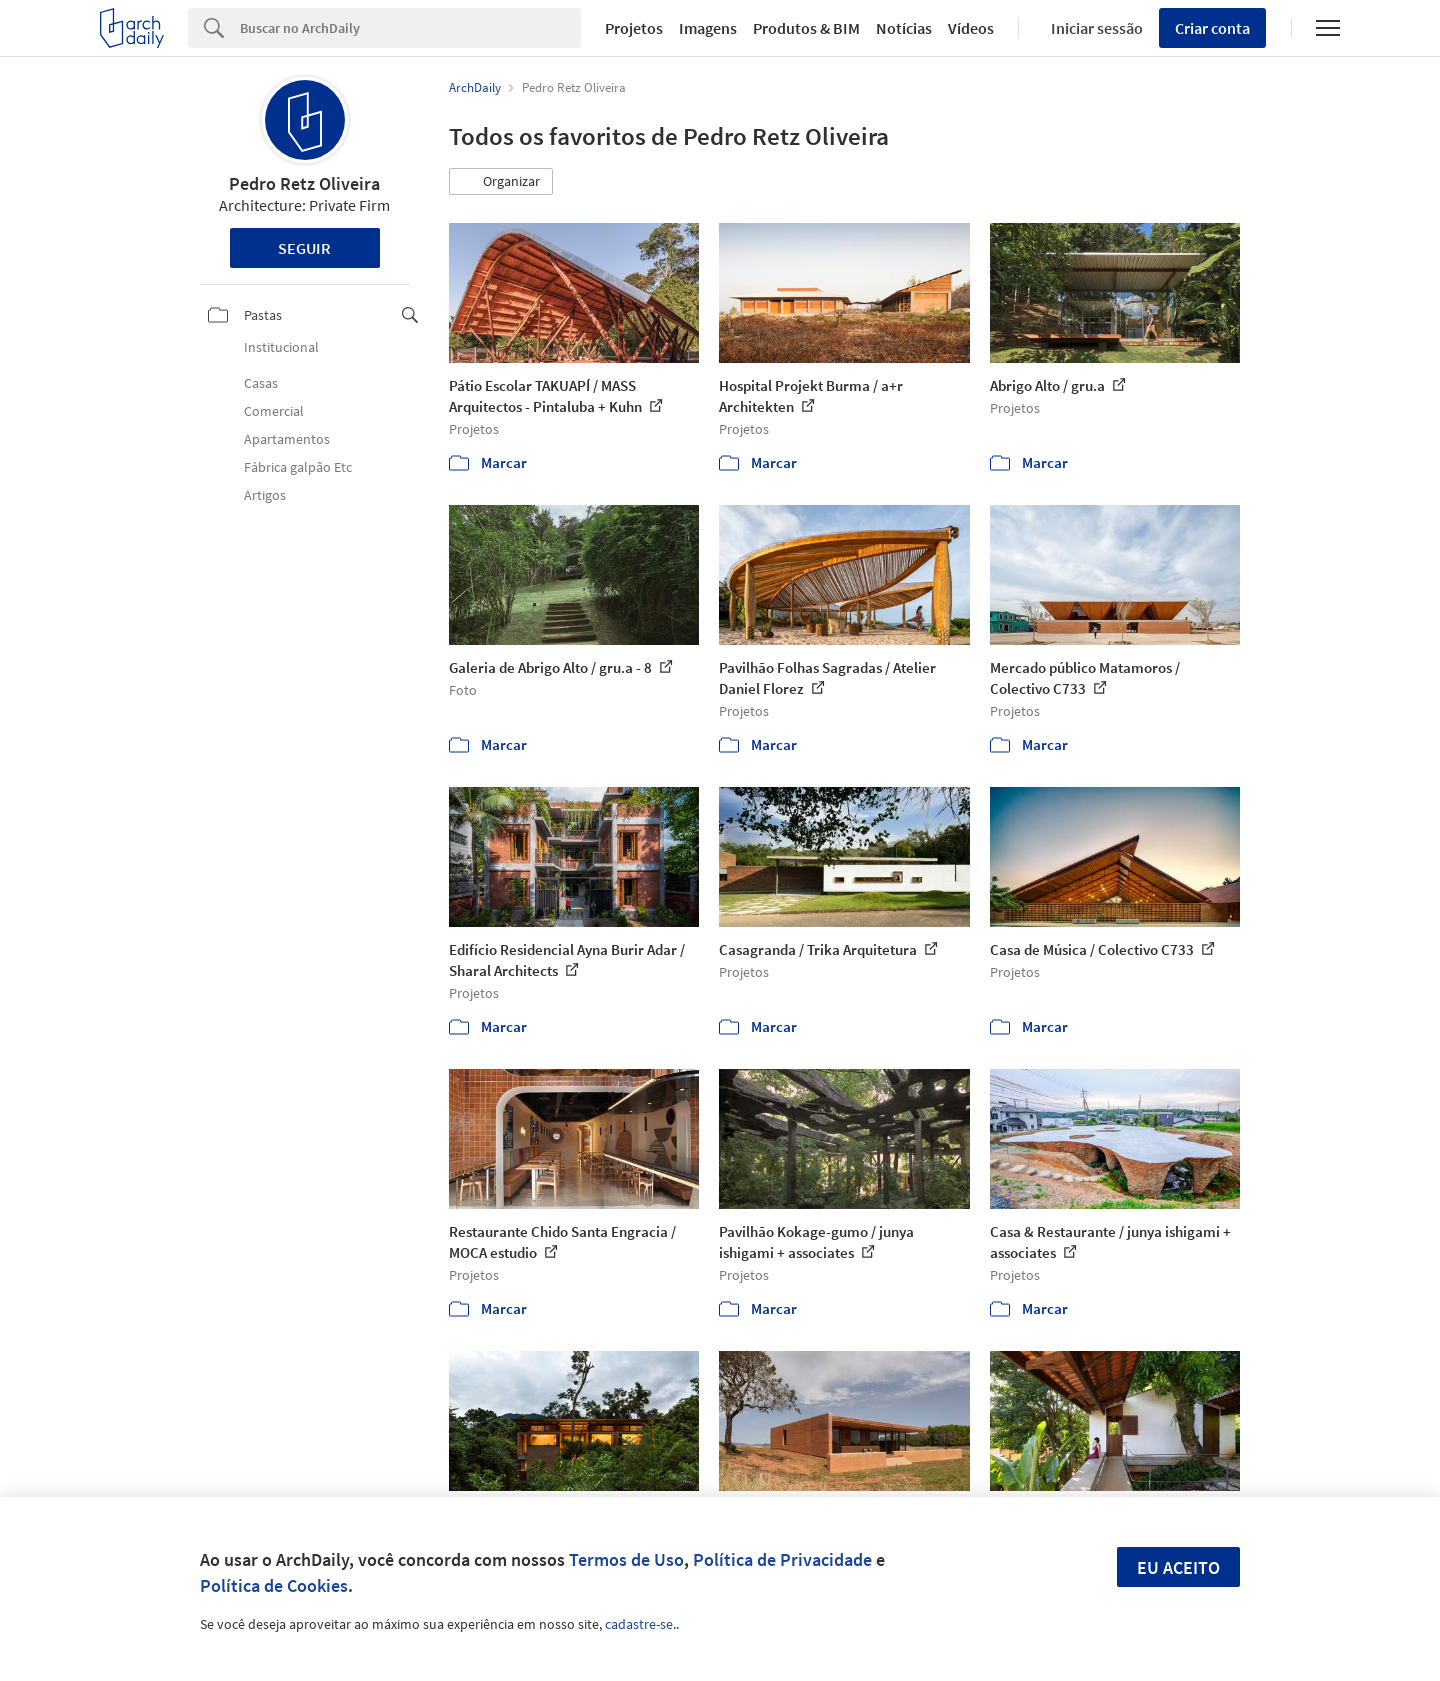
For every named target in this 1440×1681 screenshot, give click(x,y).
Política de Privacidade (782, 1559)
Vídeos (971, 28)
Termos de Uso (626, 1559)
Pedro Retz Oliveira (304, 183)
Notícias (904, 28)
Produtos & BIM (806, 28)
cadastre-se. (640, 1624)
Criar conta (1212, 28)
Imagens (708, 28)
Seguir (304, 248)
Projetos (634, 28)
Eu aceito (1178, 1567)
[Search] (410, 28)
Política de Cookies (274, 1585)
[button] (501, 182)
